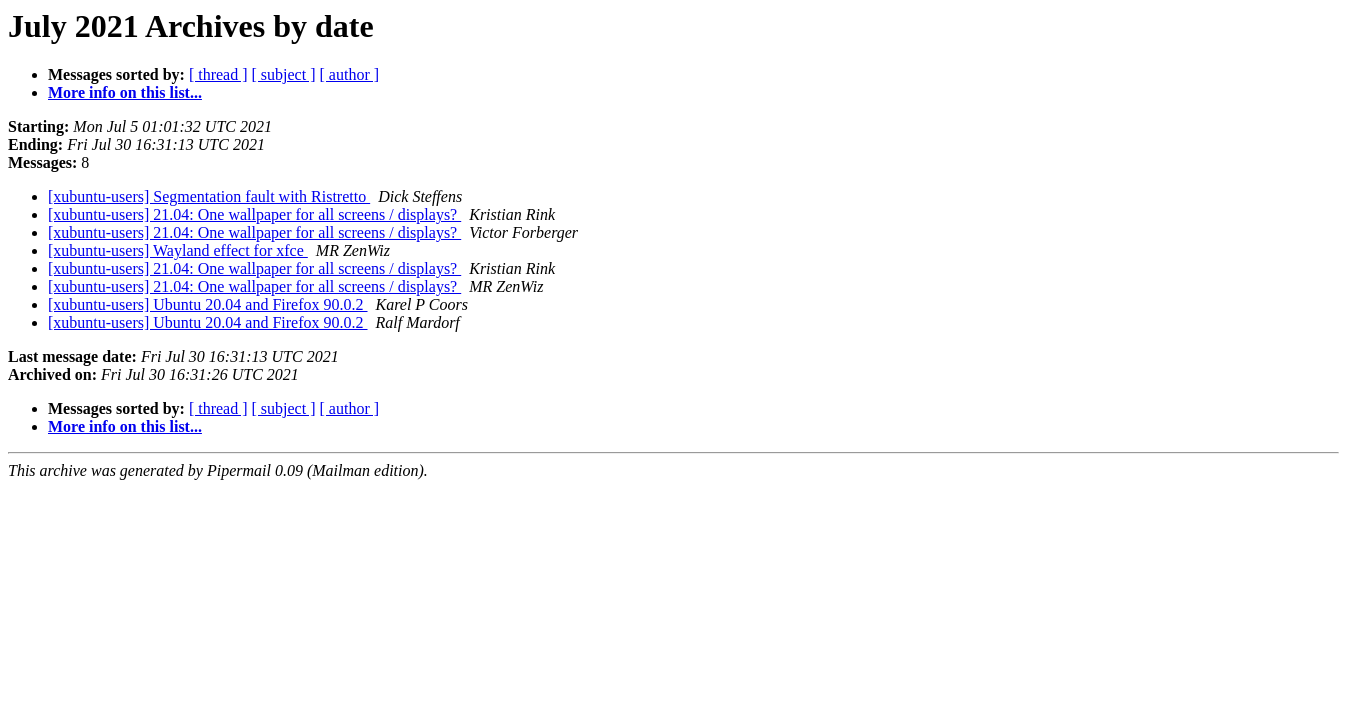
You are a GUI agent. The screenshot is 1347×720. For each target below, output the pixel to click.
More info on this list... (125, 92)
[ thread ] (218, 74)
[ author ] (350, 74)
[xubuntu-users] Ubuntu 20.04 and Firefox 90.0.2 (208, 304)
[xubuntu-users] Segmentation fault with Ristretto (209, 196)
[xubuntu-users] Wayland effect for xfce (178, 250)
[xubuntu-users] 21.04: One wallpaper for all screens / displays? (254, 214)
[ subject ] (284, 74)
